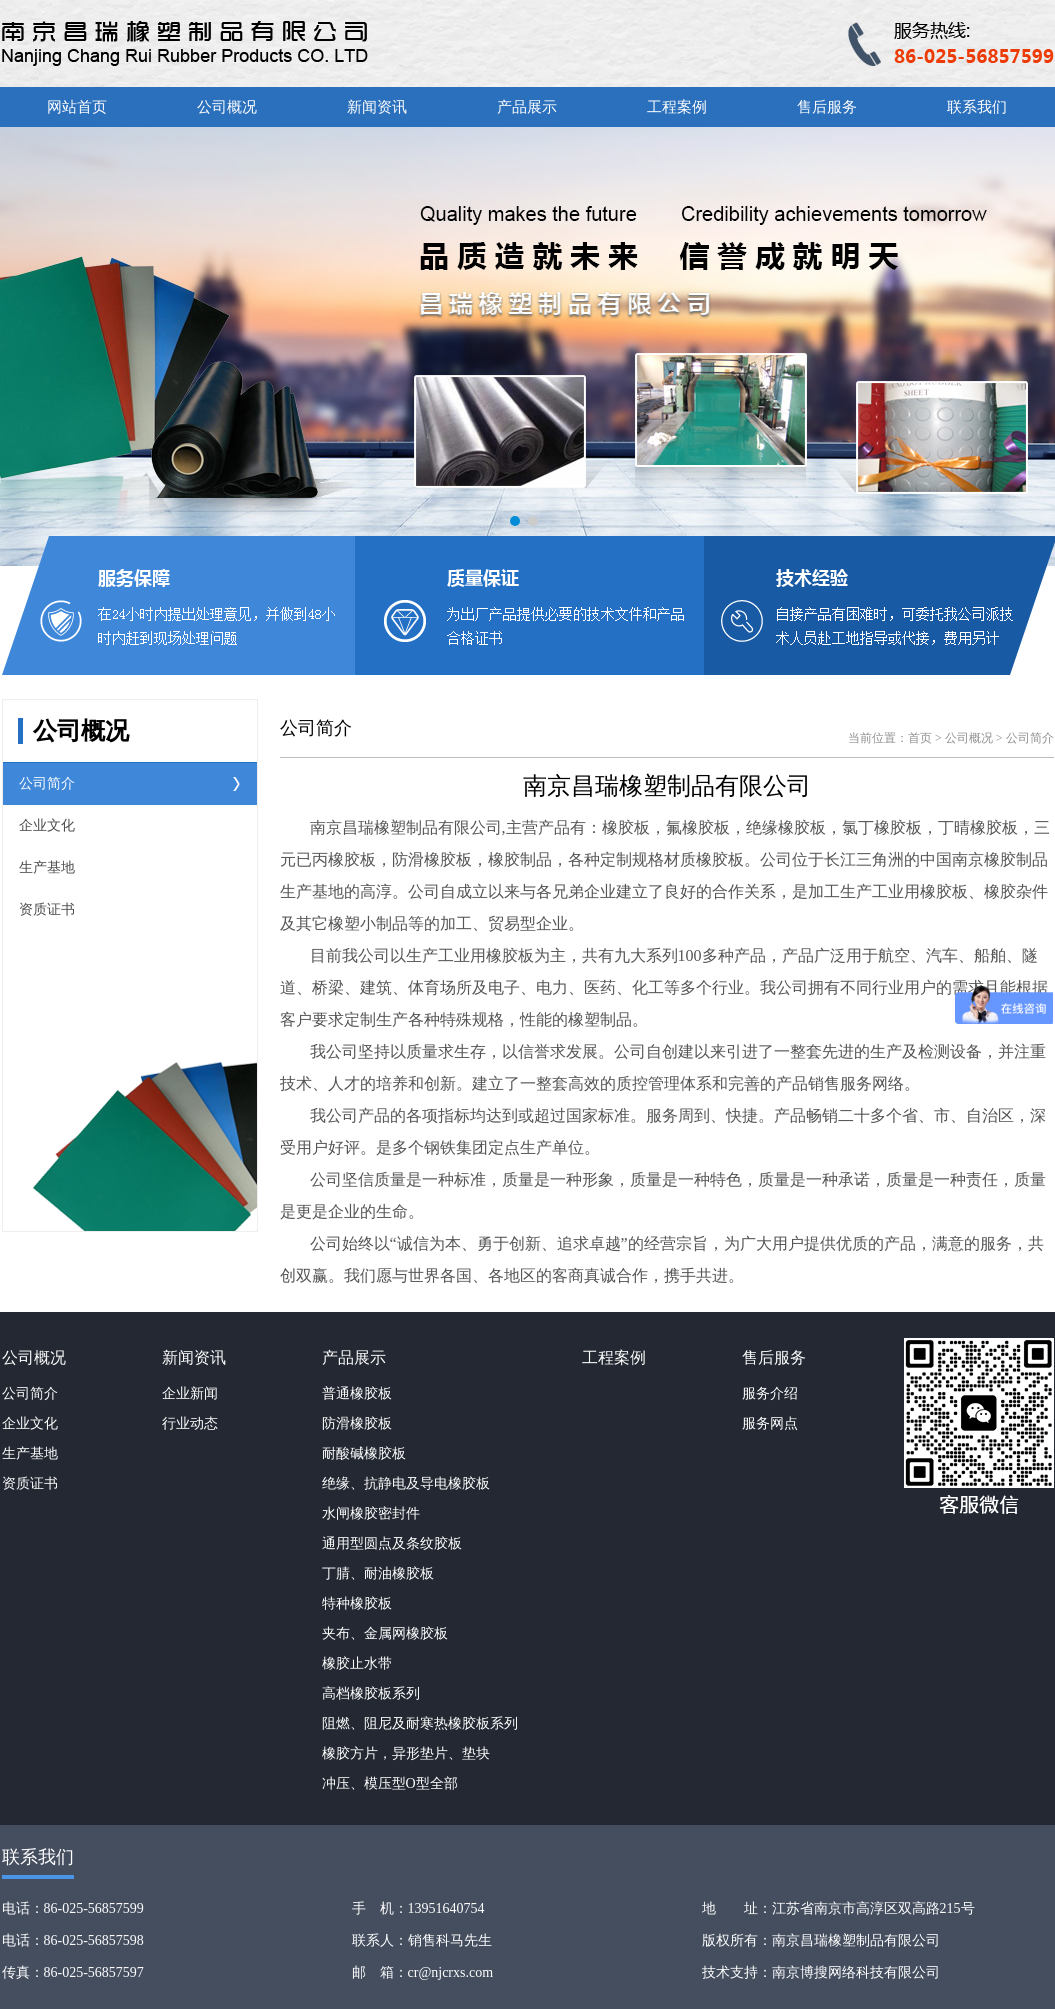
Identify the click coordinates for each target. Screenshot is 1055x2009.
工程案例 (677, 107)
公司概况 (227, 107)
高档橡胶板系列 (371, 1693)
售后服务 (827, 107)
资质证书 (47, 909)
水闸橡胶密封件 (371, 1513)
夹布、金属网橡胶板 (385, 1633)
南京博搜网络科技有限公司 (856, 1972)
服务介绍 (770, 1393)
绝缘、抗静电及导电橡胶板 (406, 1483)
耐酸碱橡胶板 (364, 1453)
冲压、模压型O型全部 (390, 1783)
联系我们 (977, 107)
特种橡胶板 (357, 1603)
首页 (920, 738)
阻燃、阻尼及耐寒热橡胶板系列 (420, 1723)
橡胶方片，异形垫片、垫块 (406, 1753)
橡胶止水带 (357, 1663)
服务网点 (770, 1423)
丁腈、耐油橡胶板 (378, 1573)
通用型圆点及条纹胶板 (392, 1543)
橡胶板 (626, 827)
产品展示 (527, 107)
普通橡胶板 (357, 1393)
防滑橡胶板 (357, 1423)
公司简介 (47, 783)
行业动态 (190, 1423)
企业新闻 (190, 1393)
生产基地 (47, 867)
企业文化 (47, 825)
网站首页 (77, 107)
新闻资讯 (377, 107)
